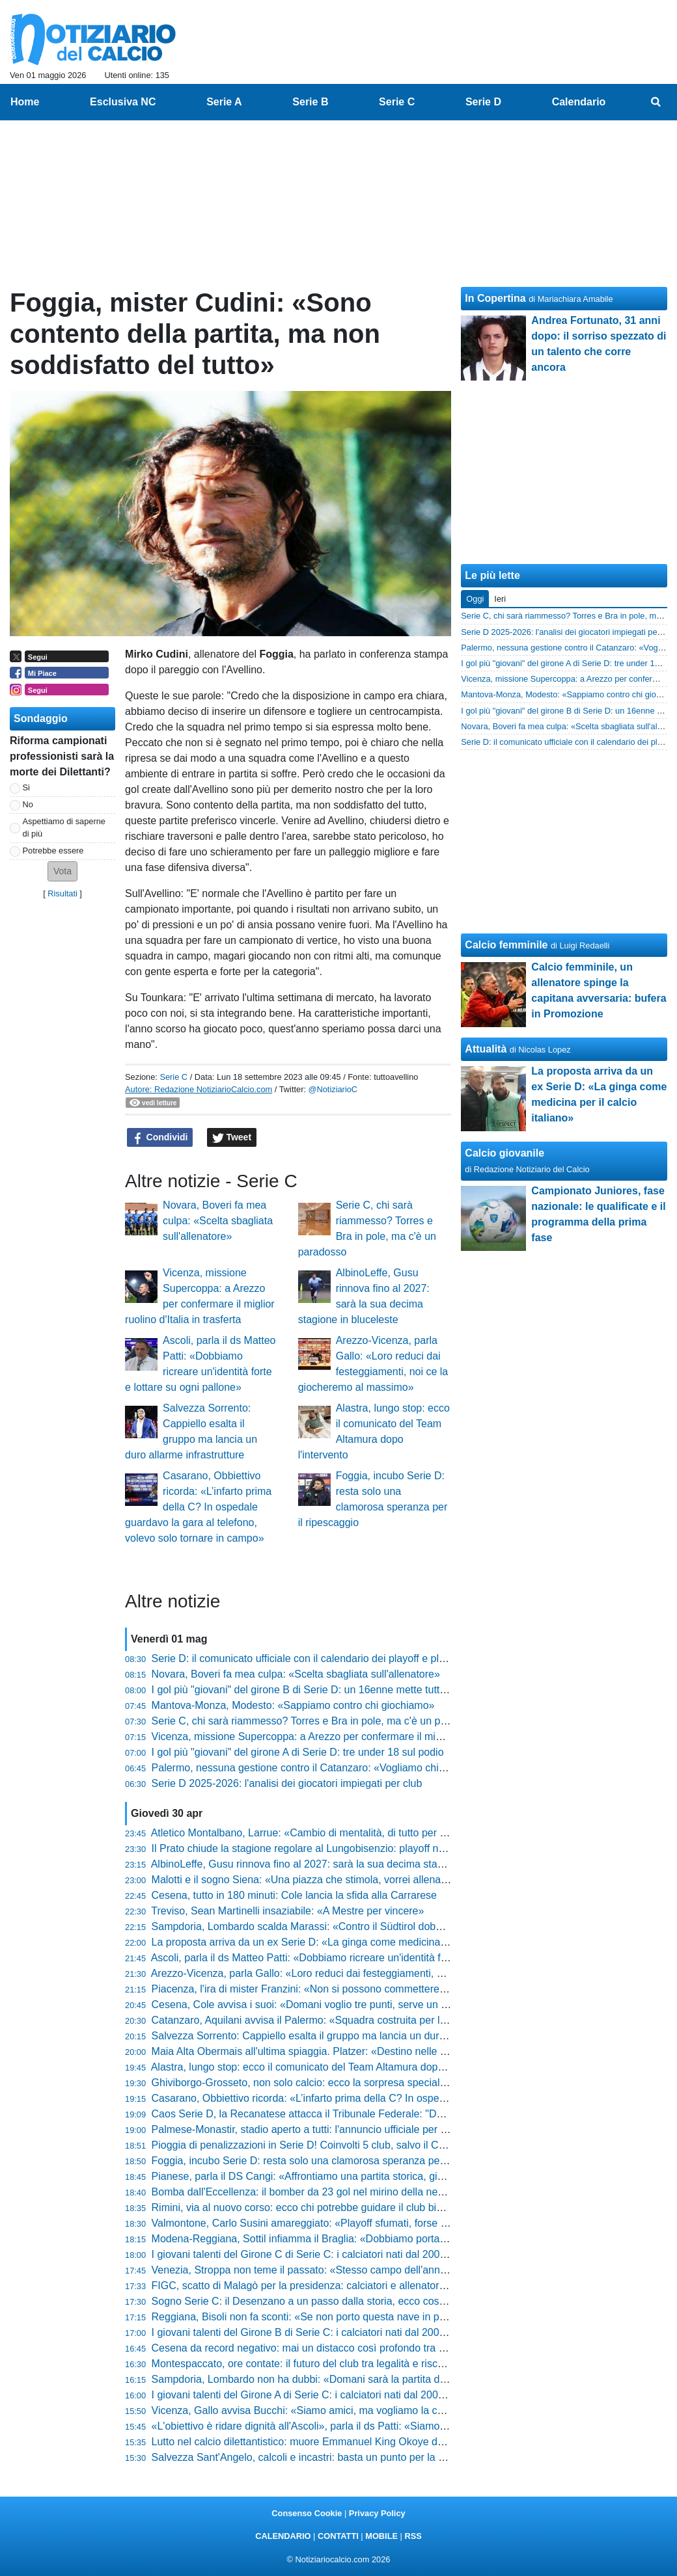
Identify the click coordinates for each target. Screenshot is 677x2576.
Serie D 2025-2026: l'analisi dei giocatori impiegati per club (287, 1783)
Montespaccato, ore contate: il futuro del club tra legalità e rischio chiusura (323, 2363)
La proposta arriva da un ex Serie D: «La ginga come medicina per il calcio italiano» (344, 1942)
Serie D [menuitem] (483, 101)
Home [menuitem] (24, 101)
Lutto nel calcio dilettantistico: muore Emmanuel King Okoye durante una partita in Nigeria (359, 2441)
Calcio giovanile (504, 1153)
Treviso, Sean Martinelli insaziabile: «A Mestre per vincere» (287, 1910)
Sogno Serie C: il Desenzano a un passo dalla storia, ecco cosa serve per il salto (338, 2301)
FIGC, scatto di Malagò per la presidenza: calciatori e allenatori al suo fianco (327, 2285)
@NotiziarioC (333, 1089)
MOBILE (381, 2536)
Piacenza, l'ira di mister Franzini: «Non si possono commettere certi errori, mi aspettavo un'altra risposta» (394, 1988)
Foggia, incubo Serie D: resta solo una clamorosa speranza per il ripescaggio (329, 2160)
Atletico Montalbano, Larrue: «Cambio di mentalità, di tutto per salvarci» (316, 1832)
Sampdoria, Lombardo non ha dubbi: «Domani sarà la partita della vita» (316, 2379)
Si (26, 787)
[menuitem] (656, 102)
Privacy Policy (377, 2513)
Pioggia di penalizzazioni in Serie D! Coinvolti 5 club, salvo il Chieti (305, 2145)
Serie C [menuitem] (397, 101)
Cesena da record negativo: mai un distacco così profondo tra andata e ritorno (332, 2348)
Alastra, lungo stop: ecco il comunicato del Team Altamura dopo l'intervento (324, 2067)
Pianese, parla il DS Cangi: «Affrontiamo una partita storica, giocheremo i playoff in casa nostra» (374, 2176)
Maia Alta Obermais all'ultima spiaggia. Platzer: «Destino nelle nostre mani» (326, 2051)
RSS (412, 2536)
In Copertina (495, 298)
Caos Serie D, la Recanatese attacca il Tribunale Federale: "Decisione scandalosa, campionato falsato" (390, 2113)
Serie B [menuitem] (310, 101)
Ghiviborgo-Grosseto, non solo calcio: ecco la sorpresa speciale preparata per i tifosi (346, 2082)
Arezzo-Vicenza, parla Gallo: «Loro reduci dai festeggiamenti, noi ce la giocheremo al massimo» (372, 1973)
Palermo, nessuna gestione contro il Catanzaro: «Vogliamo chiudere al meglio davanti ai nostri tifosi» (384, 1767)
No (28, 804)
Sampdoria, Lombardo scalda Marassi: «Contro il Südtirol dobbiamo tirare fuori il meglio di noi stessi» (385, 1926)
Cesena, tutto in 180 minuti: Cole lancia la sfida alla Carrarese (294, 1895)
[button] (62, 871)
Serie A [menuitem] (224, 101)
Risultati (62, 893)
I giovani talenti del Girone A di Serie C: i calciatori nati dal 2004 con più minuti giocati (348, 2394)
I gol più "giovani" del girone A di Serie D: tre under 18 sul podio (298, 1752)
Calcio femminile (506, 944)
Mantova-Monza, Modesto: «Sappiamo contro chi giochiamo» (293, 1705)
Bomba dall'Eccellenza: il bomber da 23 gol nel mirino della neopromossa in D (331, 2191)
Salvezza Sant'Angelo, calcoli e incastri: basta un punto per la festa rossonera (331, 2457)
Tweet (232, 1138)
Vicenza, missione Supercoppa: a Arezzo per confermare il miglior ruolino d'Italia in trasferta (363, 1736)
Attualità (485, 1048)
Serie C (173, 1077)
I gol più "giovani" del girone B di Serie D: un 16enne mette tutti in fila (310, 1689)
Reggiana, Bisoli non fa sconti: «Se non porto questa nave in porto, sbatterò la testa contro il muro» (380, 2316)
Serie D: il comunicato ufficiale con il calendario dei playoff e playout (308, 1658)
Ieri (500, 599)
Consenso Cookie (306, 2513)
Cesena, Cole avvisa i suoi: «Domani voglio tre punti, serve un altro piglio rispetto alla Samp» (366, 2004)
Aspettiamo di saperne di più (64, 827)
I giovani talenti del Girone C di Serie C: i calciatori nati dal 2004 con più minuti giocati (349, 2254)
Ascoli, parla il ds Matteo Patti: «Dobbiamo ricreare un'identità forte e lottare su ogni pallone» (364, 1957)
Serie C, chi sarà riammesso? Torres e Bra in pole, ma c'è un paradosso (318, 1720)
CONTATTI (338, 2536)
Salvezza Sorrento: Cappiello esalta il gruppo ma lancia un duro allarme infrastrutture (348, 2035)
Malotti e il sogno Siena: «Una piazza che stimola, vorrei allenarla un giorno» (328, 1879)
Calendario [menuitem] (579, 101)
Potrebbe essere (53, 850)
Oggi (475, 599)
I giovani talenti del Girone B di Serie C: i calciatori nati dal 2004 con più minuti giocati (349, 2332)
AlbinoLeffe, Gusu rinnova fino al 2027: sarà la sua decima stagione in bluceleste (337, 1864)
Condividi (160, 1138)
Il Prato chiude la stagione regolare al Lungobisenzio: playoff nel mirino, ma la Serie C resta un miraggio (391, 1848)
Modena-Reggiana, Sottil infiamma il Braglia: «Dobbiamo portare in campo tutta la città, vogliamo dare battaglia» (411, 2238)
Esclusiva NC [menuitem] (123, 101)
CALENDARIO (283, 2536)
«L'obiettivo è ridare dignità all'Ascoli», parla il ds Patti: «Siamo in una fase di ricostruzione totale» (376, 2426)
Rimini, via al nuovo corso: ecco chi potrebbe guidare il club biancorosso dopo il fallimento (359, 2207)
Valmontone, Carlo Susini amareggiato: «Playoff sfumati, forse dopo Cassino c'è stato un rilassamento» (390, 2223)
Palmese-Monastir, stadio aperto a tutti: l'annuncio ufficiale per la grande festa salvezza (352, 2129)
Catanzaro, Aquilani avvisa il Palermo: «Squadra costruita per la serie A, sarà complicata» (358, 2020)
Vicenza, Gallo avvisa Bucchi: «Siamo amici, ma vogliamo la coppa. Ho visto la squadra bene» (369, 2410)
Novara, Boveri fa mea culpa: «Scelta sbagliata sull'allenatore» (218, 1221)
